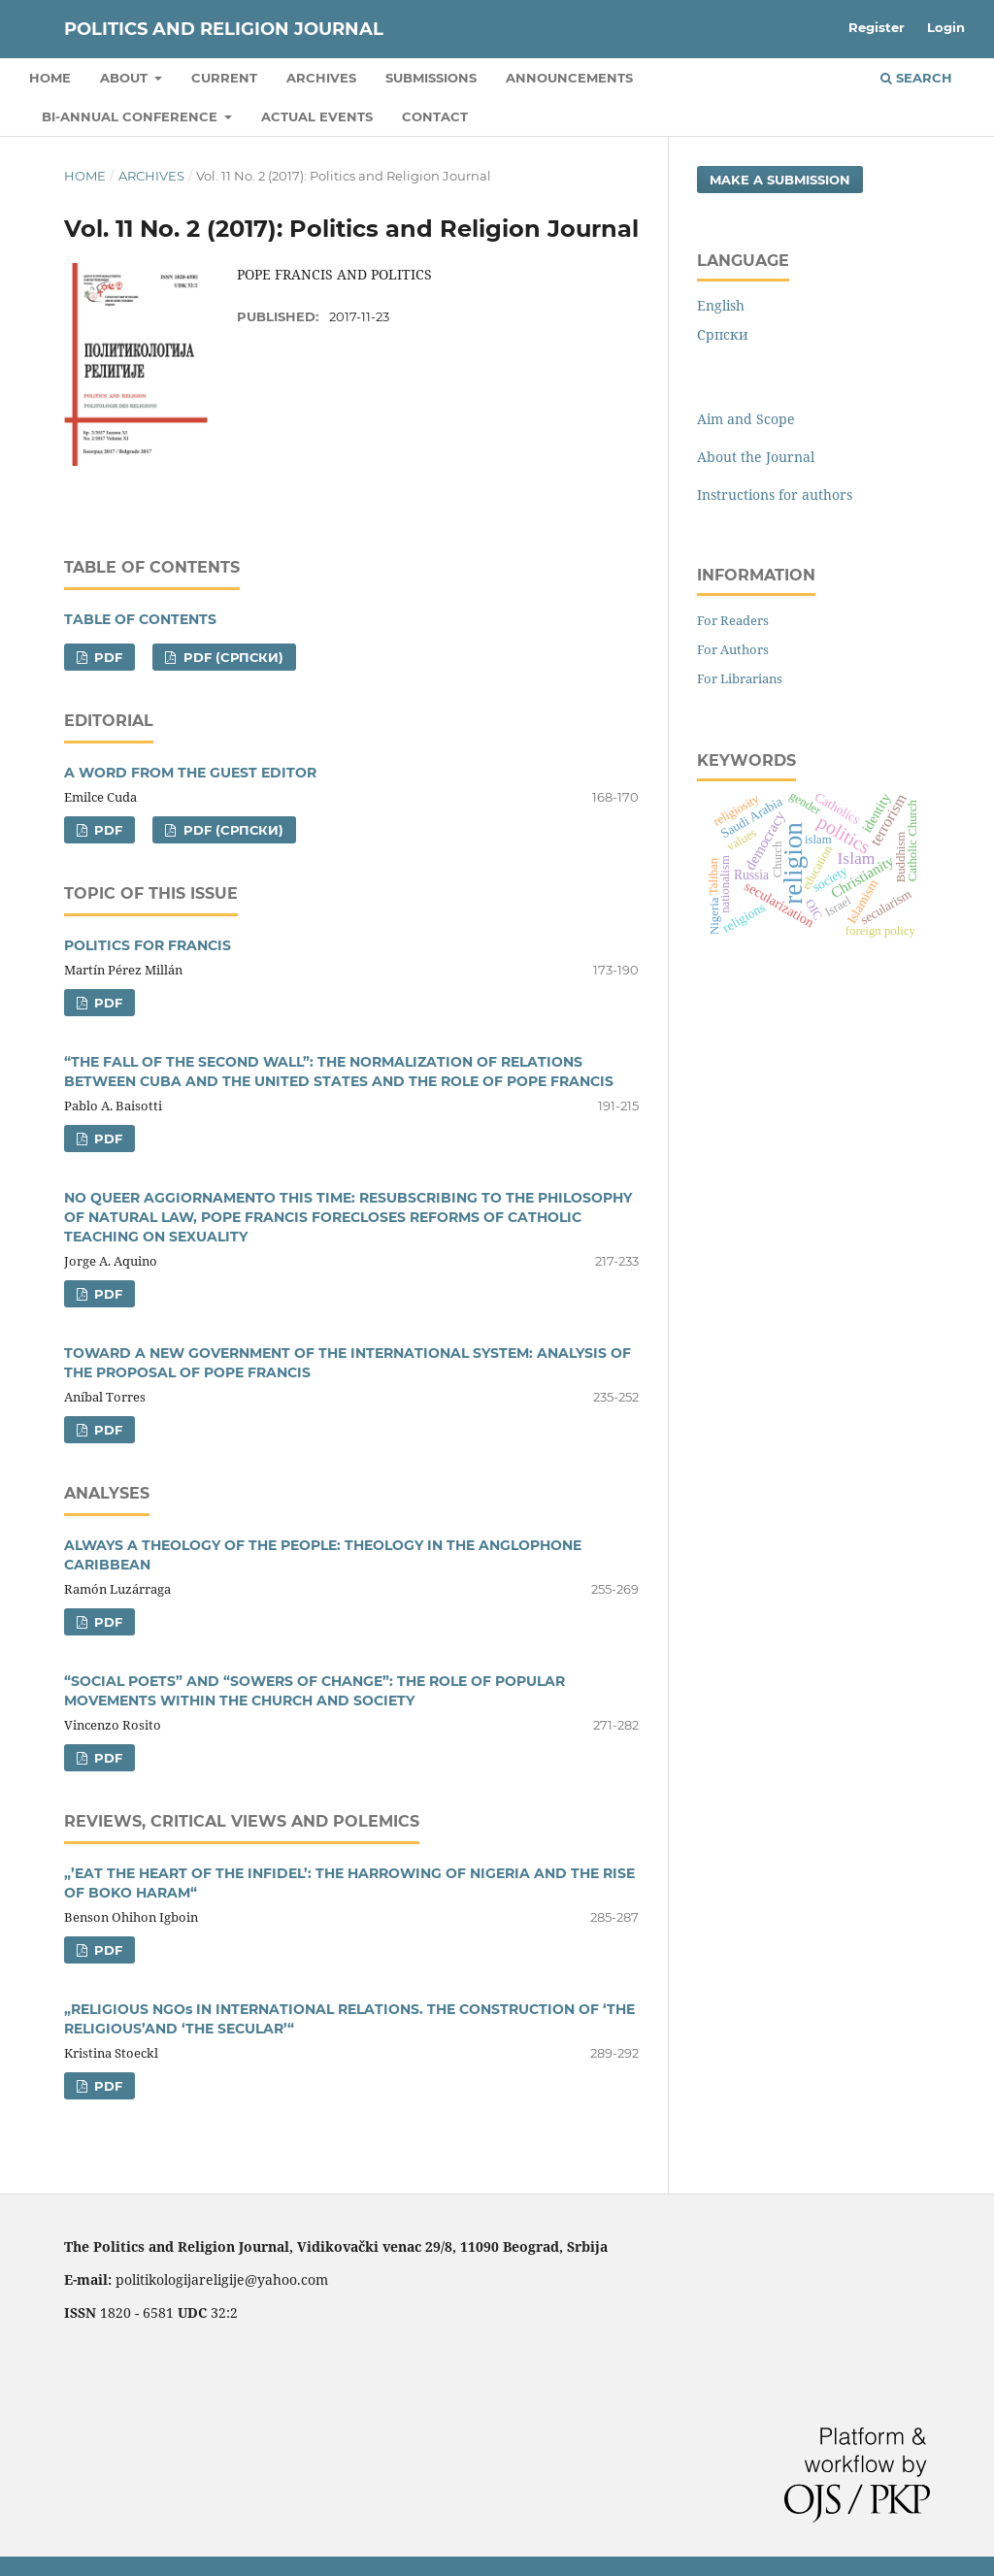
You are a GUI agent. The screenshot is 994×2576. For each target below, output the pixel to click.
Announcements (569, 77)
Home (50, 77)
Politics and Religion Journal (223, 29)
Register (876, 27)
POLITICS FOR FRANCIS (147, 945)
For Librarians (739, 678)
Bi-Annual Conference (131, 116)
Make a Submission (780, 179)
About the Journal (755, 456)
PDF (106, 657)
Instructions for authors (774, 494)
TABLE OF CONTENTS (140, 619)
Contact (435, 116)
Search (916, 77)
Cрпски (722, 334)
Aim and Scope (746, 419)
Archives (321, 77)
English (721, 305)
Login (946, 27)
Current (224, 77)
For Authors (733, 649)
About (125, 77)
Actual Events (317, 116)
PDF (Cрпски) (231, 657)
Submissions (431, 77)
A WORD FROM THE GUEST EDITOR (190, 772)
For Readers (733, 620)
